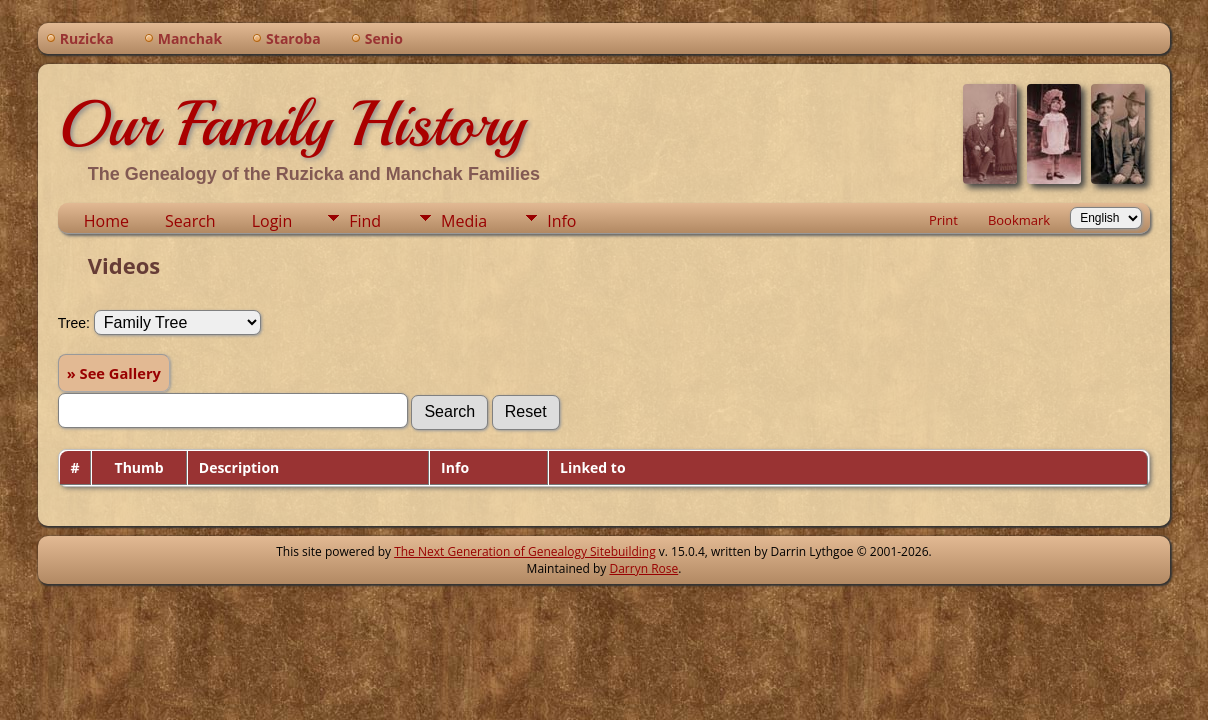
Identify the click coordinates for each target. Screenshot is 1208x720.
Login (272, 221)
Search (190, 221)
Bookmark (1019, 220)
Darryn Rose (643, 568)
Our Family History (291, 124)
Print (943, 220)
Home (106, 221)
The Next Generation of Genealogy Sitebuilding (525, 551)
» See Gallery (114, 373)
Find (365, 221)
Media (464, 221)
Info (561, 221)
